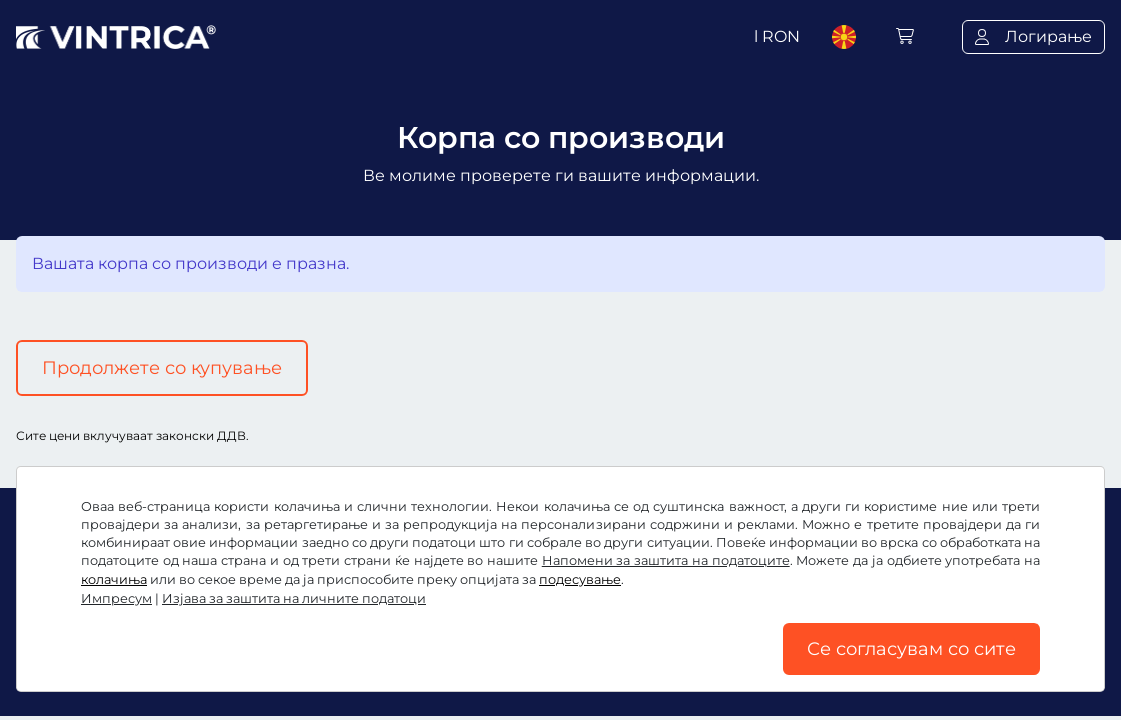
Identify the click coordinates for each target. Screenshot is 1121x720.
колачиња (114, 579)
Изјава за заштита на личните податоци (294, 598)
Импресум (116, 598)
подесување (580, 579)
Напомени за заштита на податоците (666, 560)
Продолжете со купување (162, 368)
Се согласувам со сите (911, 649)
